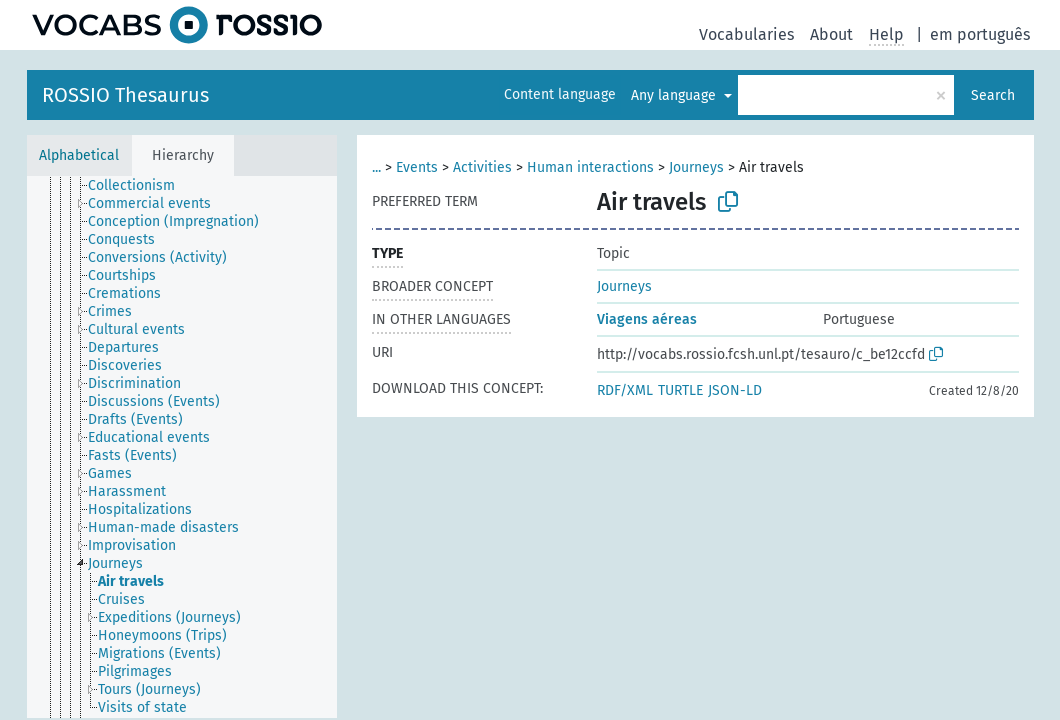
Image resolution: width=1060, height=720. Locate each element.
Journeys (696, 167)
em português (980, 34)
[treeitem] (140, 186)
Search (993, 95)
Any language (675, 95)
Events (417, 167)
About (831, 34)
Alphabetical (79, 155)
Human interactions (590, 167)
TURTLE (680, 390)
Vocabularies (746, 34)
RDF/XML (625, 390)
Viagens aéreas (647, 319)
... (376, 167)
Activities (482, 167)
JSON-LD (735, 390)
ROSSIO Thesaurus (125, 95)
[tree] (182, 447)
